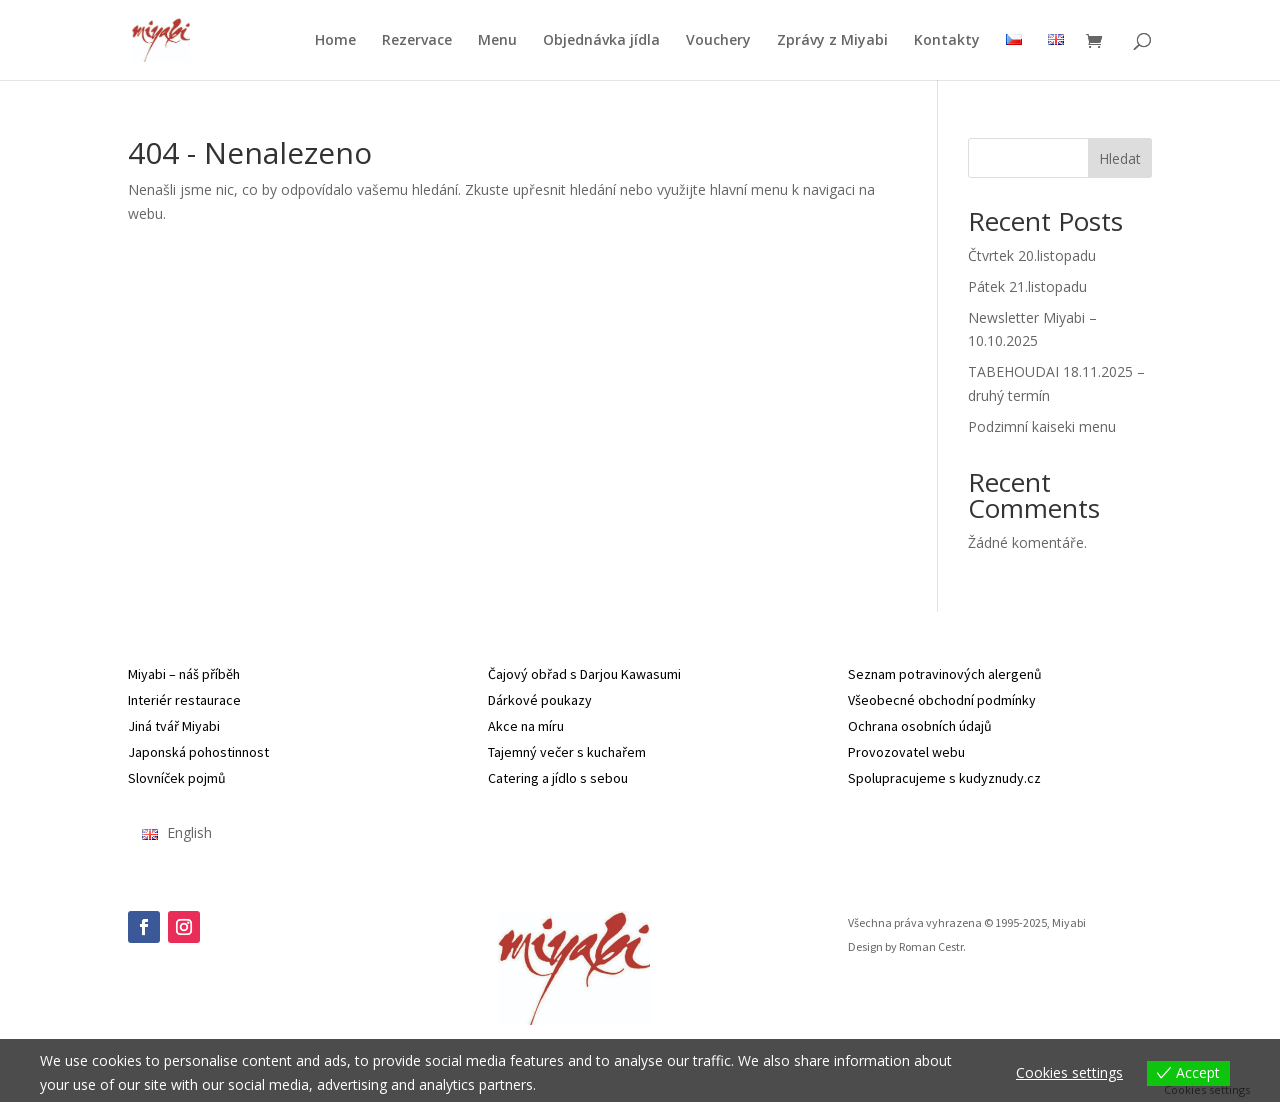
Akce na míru (526, 726)
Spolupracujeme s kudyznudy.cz (944, 778)
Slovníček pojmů (177, 778)
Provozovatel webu (906, 752)
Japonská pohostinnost (198, 752)
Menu (497, 41)
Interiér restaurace (184, 700)
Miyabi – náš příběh (184, 674)
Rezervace (417, 41)
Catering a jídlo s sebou (558, 778)
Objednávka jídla (601, 41)
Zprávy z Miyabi (832, 41)
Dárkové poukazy (540, 700)
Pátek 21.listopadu (1027, 286)
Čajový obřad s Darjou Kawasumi (584, 674)
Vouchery (718, 41)
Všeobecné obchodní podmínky (942, 700)
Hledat (1120, 158)
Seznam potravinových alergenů (945, 674)
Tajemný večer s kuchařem (567, 752)
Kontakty (947, 41)
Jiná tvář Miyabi (174, 726)
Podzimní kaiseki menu (1042, 426)
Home (335, 41)
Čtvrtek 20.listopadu (1032, 255)
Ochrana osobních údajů (920, 726)
